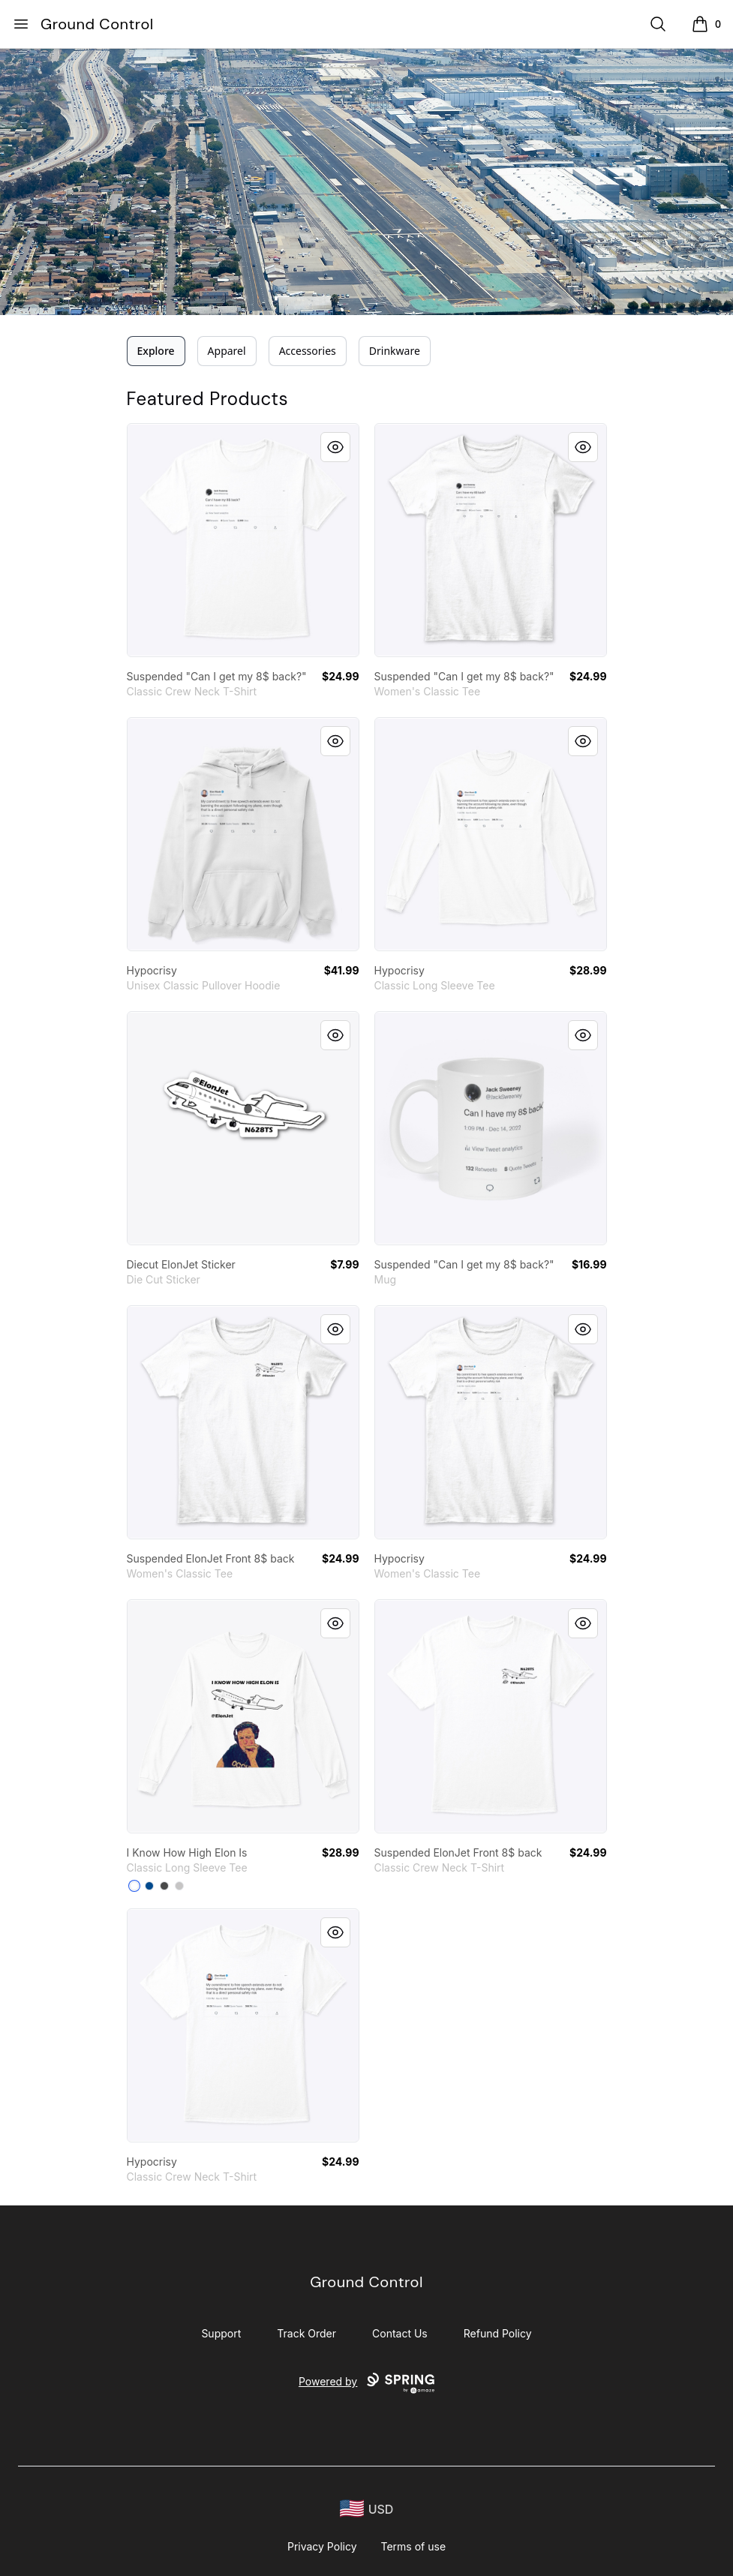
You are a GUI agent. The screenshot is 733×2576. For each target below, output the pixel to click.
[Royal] (149, 1885)
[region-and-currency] (367, 2508)
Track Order (306, 2333)
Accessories (307, 351)
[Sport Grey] (179, 1885)
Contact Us (400, 2333)
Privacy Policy (322, 2546)
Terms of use (413, 2546)
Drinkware (394, 351)
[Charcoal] (164, 1885)
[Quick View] (335, 447)
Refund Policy (498, 2333)
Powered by (366, 2383)
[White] (134, 1885)
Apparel (227, 351)
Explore (156, 351)
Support (221, 2333)
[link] (243, 540)
